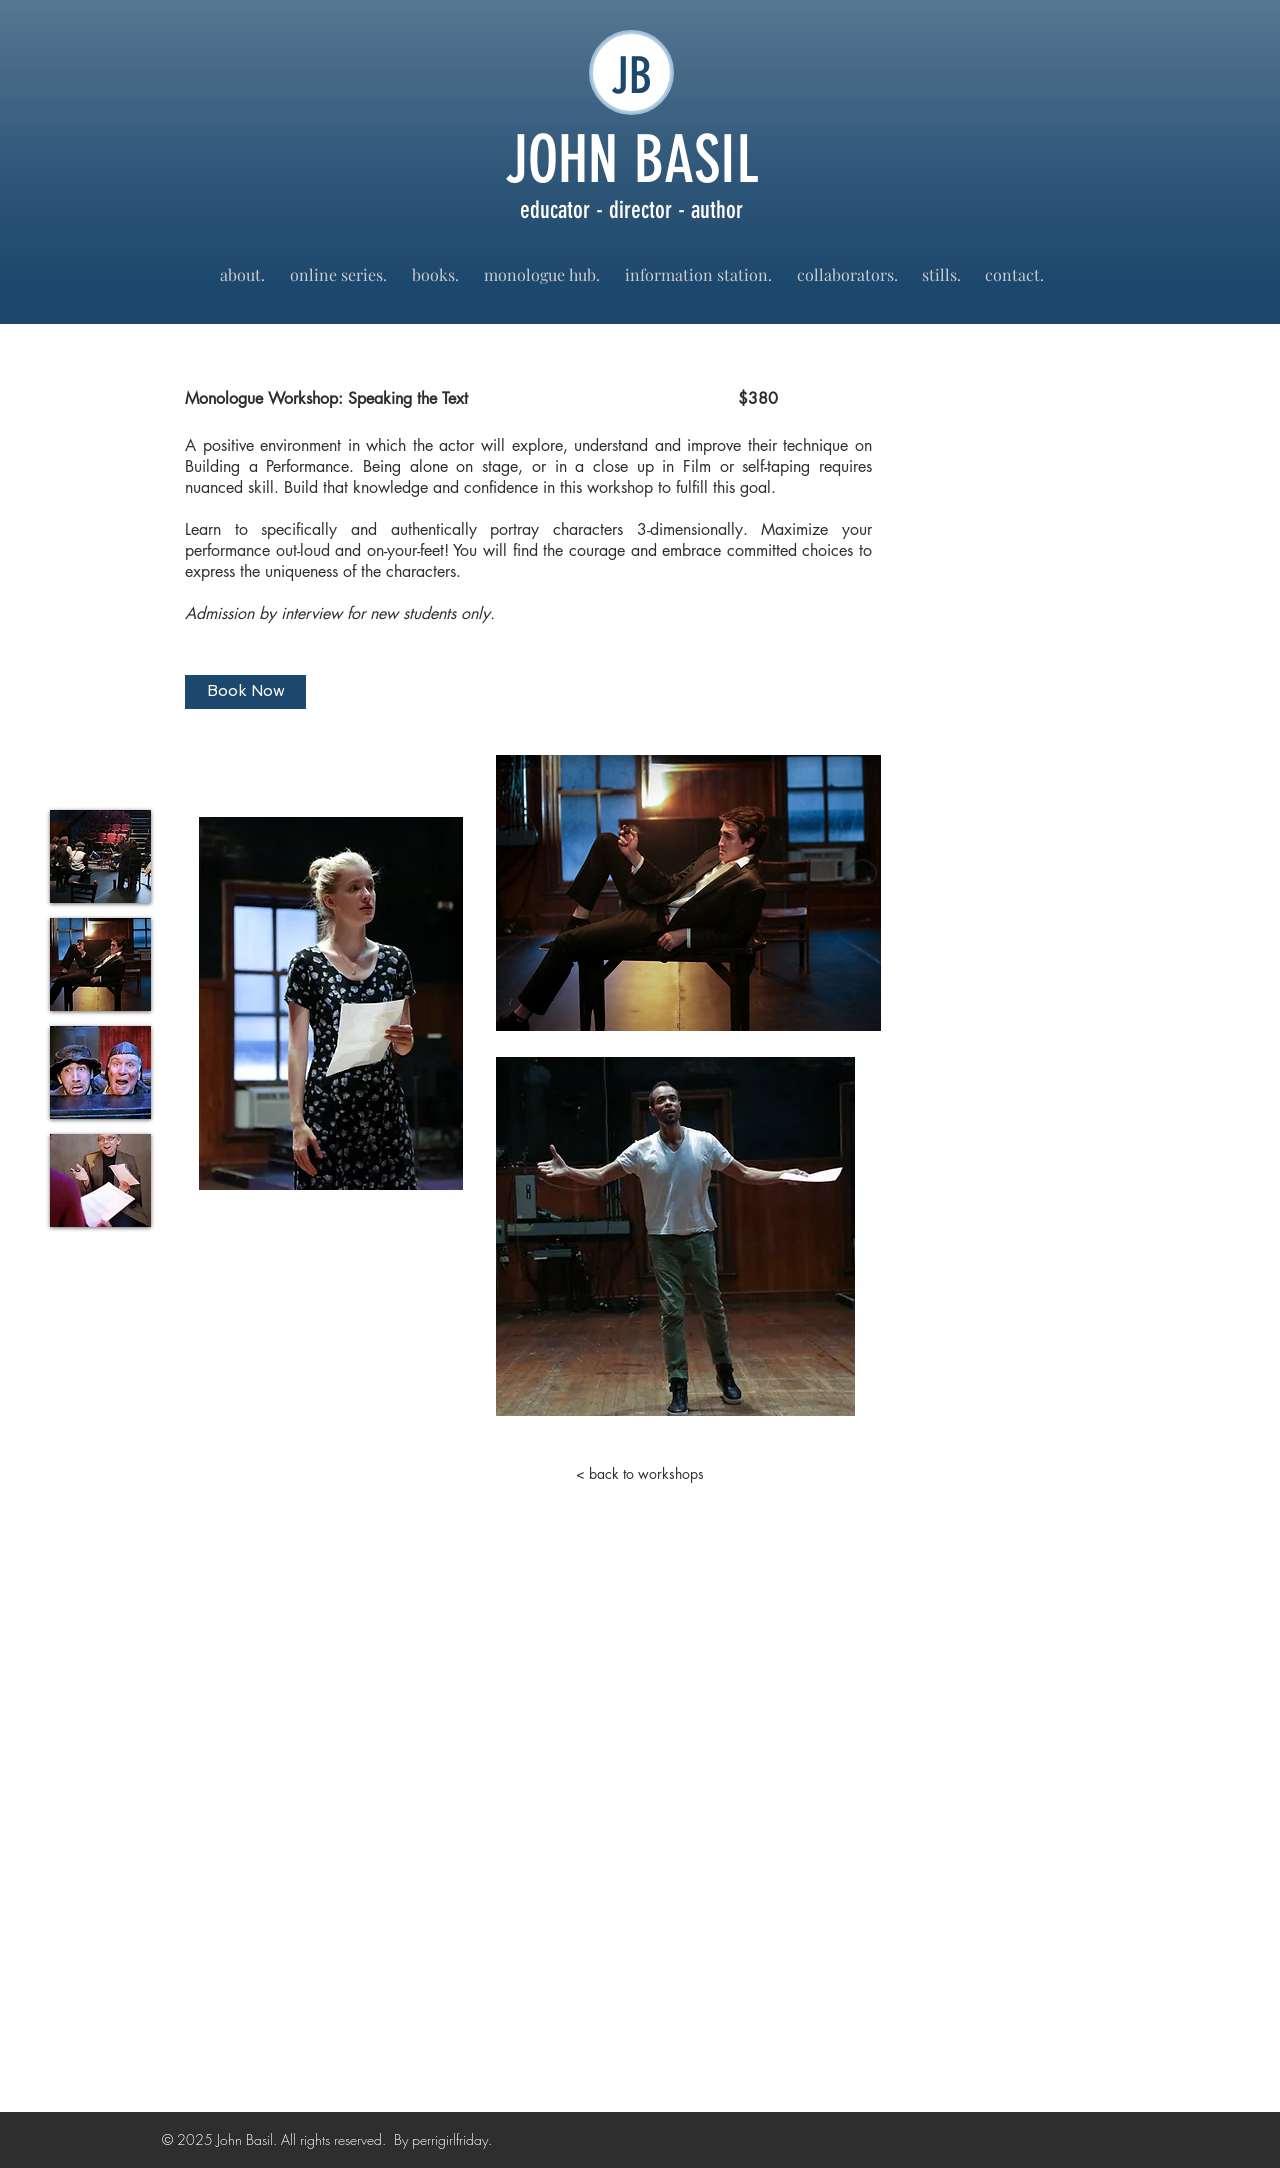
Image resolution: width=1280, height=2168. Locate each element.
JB (631, 76)
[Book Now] (245, 692)
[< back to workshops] (640, 1474)
